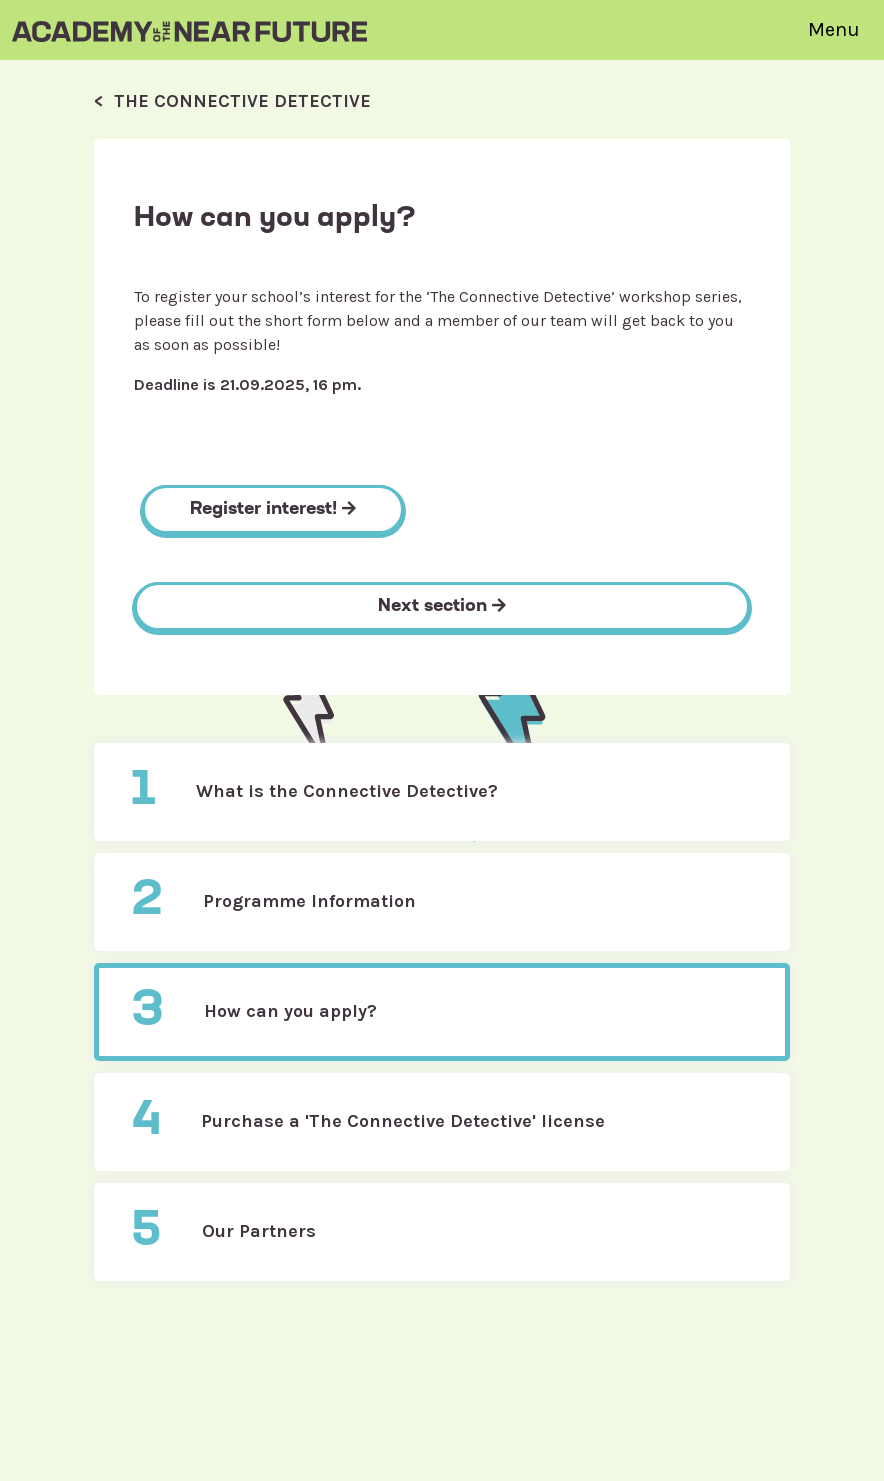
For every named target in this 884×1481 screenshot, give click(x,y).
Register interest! (273, 509)
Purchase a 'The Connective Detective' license (368, 1122)
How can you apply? (254, 1012)
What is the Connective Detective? (314, 792)
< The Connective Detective (232, 101)
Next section (442, 606)
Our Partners (223, 1232)
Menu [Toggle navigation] (834, 29)
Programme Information (273, 902)
